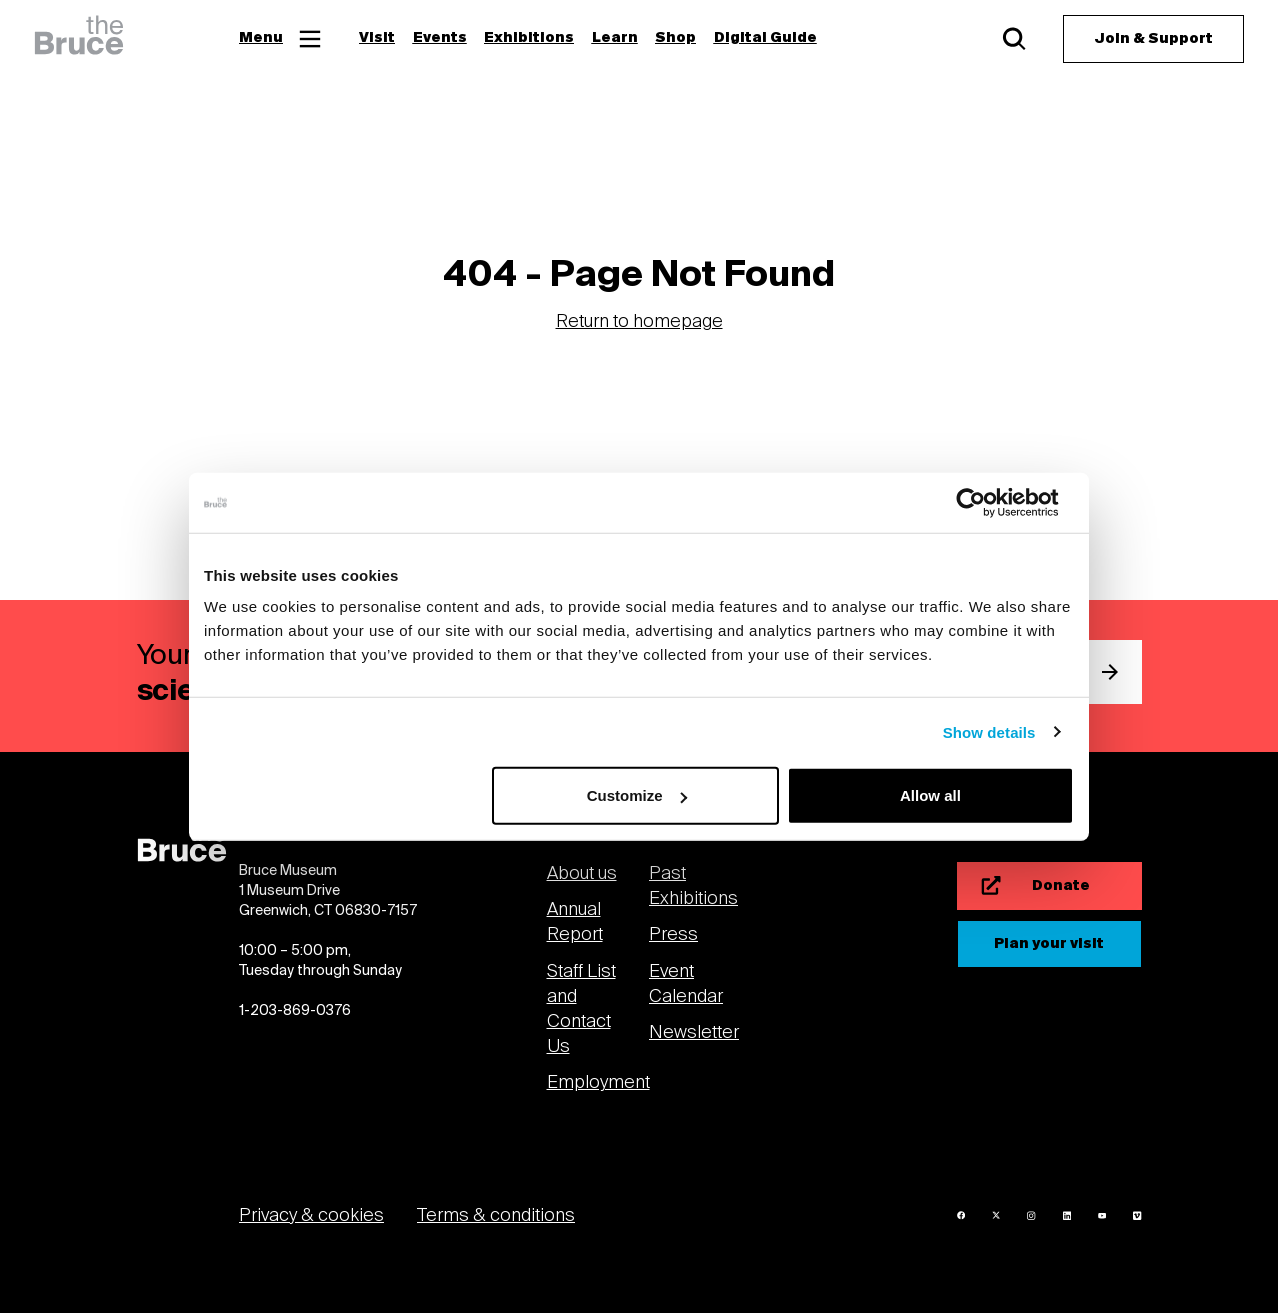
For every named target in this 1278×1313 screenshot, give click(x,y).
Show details (989, 731)
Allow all (930, 795)
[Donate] (1049, 886)
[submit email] (1110, 672)
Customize (637, 795)
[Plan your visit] (1049, 944)
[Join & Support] (1153, 39)
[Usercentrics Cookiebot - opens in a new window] (986, 502)
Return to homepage (639, 322)
